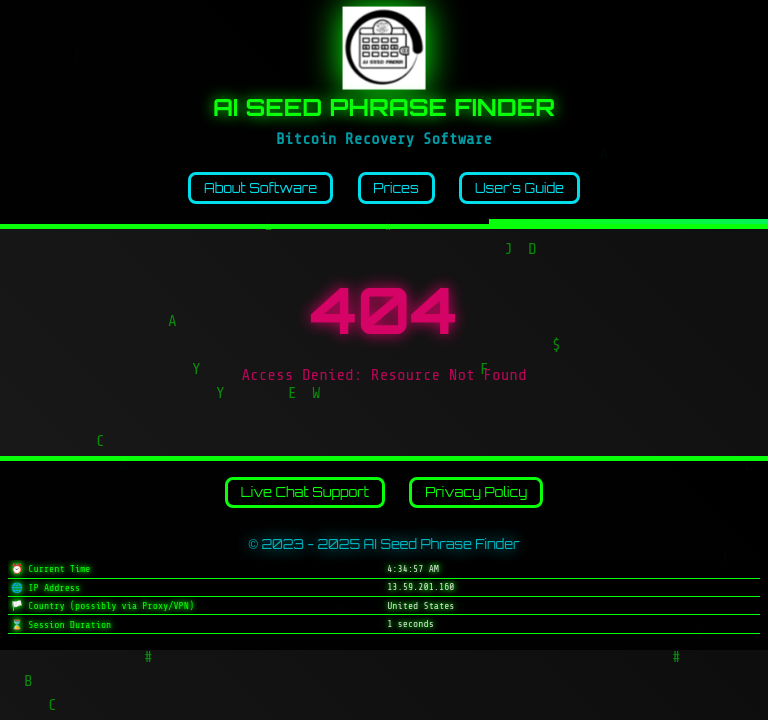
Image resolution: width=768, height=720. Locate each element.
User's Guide (519, 188)
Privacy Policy (476, 492)
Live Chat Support (305, 492)
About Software (260, 188)
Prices (395, 188)
